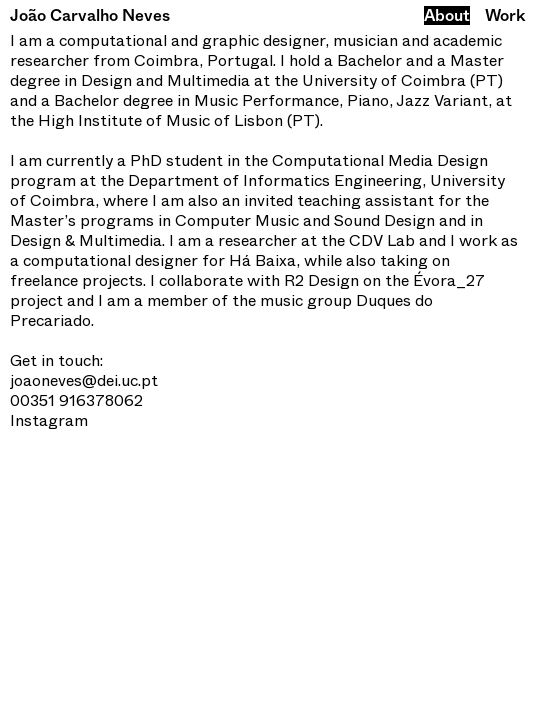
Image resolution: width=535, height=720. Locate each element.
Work (505, 15)
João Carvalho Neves (90, 15)
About (447, 15)
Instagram (49, 420)
